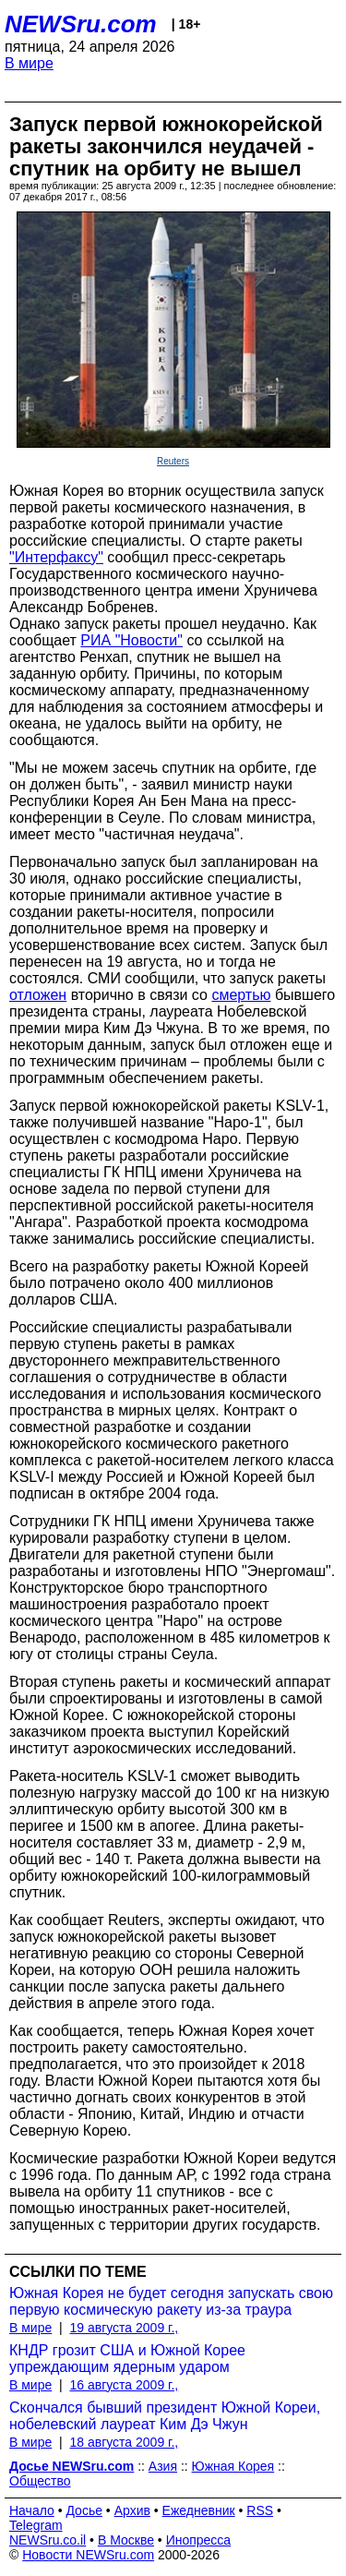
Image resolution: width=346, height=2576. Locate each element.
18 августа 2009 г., (123, 2442)
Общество (40, 2481)
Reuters (173, 461)
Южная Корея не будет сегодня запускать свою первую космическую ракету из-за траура (171, 2301)
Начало (31, 2510)
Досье (84, 2510)
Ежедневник (198, 2510)
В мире (29, 63)
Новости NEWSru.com (88, 2554)
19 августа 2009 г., (123, 2327)
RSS (259, 2510)
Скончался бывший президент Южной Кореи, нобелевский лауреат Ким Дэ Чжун (164, 2416)
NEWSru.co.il (47, 2540)
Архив (132, 2510)
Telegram (36, 2525)
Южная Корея (233, 2466)
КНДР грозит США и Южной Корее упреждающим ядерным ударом (127, 2358)
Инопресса (199, 2540)
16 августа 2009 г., (123, 2384)
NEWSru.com (81, 24)
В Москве (126, 2540)
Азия (163, 2466)
